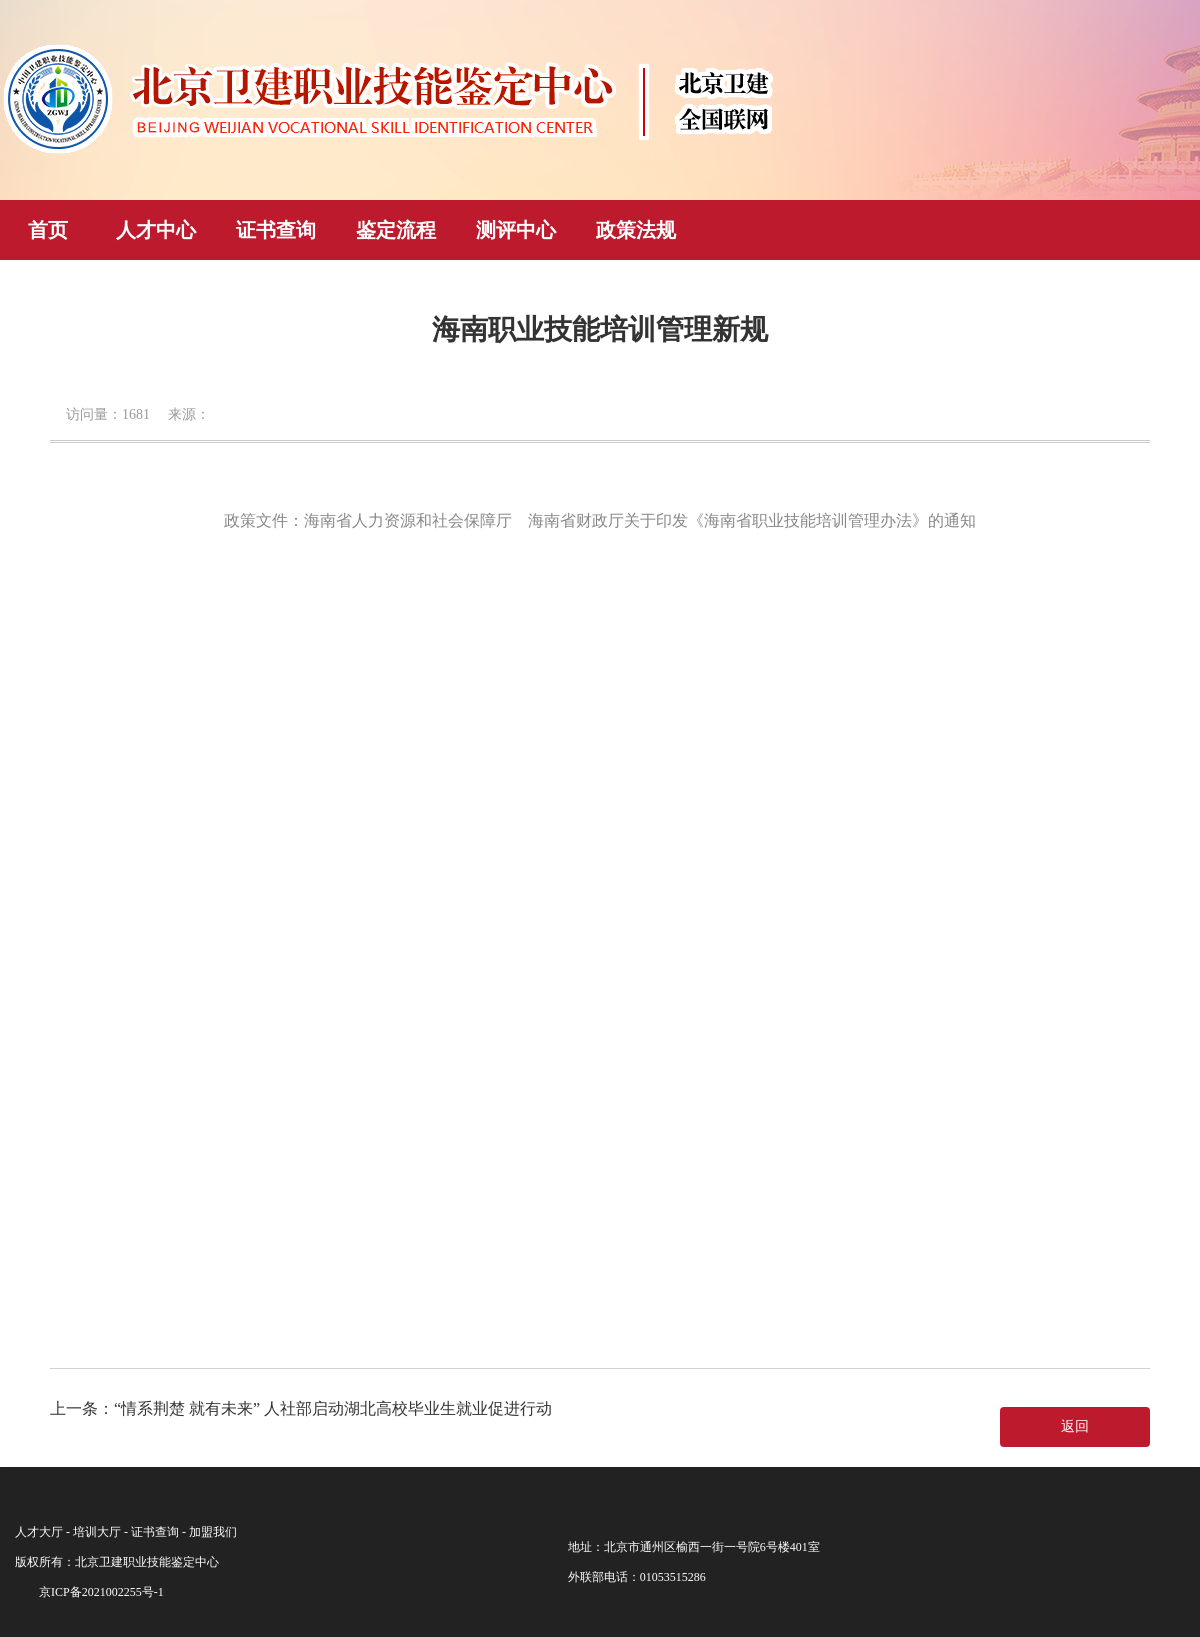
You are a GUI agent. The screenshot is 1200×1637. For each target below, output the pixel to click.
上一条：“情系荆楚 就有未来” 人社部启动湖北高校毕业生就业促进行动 (301, 1408)
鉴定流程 (396, 230)
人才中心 (156, 230)
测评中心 (516, 230)
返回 (1075, 1426)
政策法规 (636, 230)
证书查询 (276, 230)
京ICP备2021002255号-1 (101, 1592)
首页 (48, 230)
